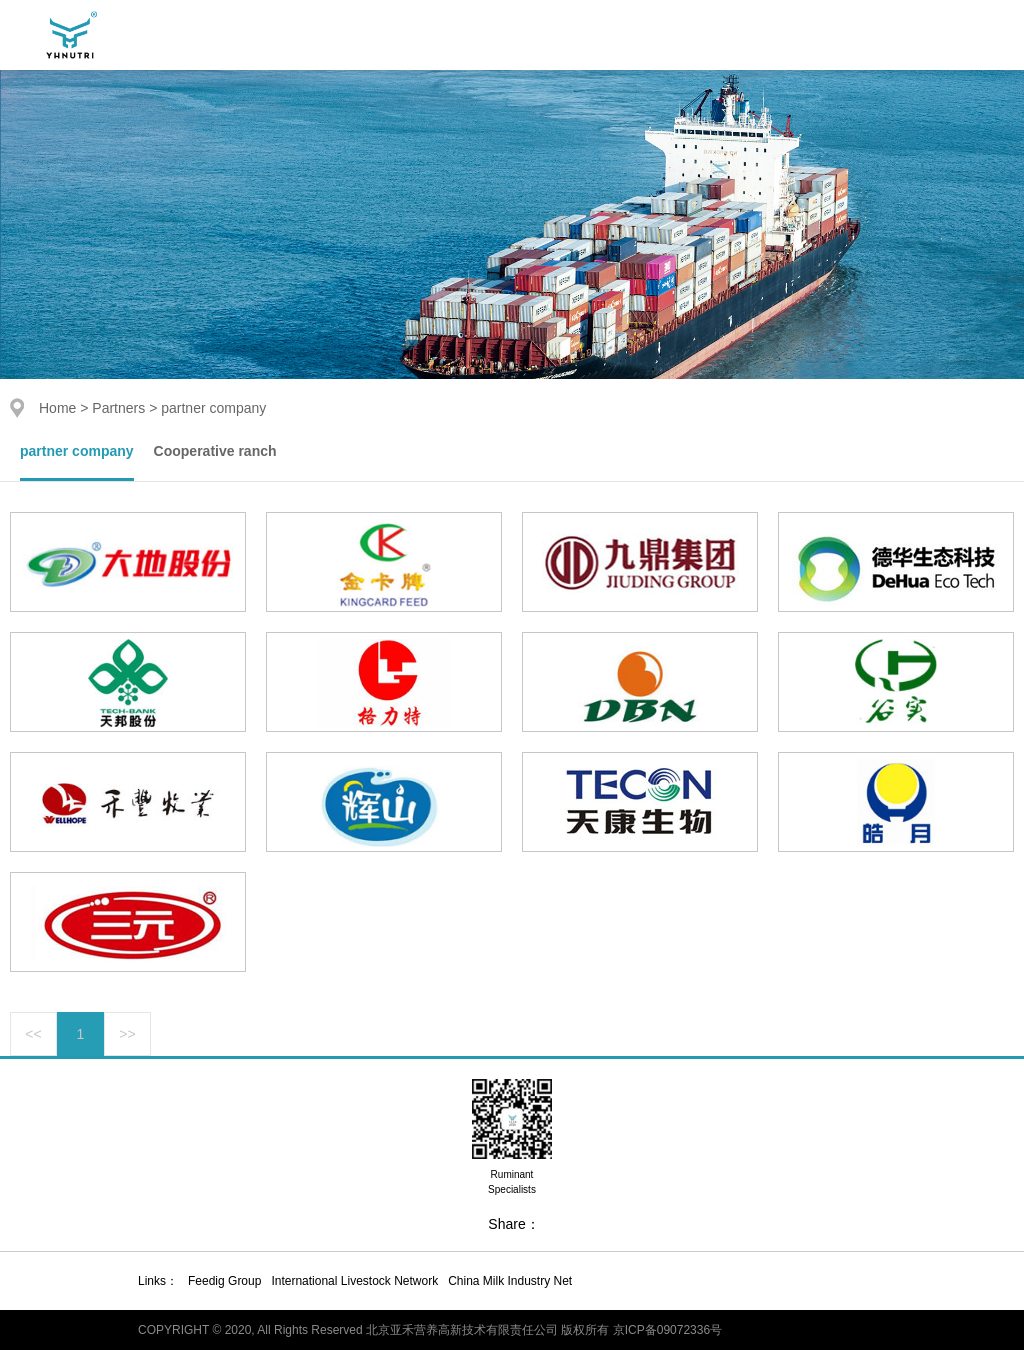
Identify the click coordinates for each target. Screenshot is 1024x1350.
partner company (77, 451)
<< (33, 1034)
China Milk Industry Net (510, 1281)
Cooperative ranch (215, 451)
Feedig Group (224, 1281)
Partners (118, 408)
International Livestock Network (354, 1281)
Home (57, 408)
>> (127, 1034)
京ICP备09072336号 (667, 1330)
